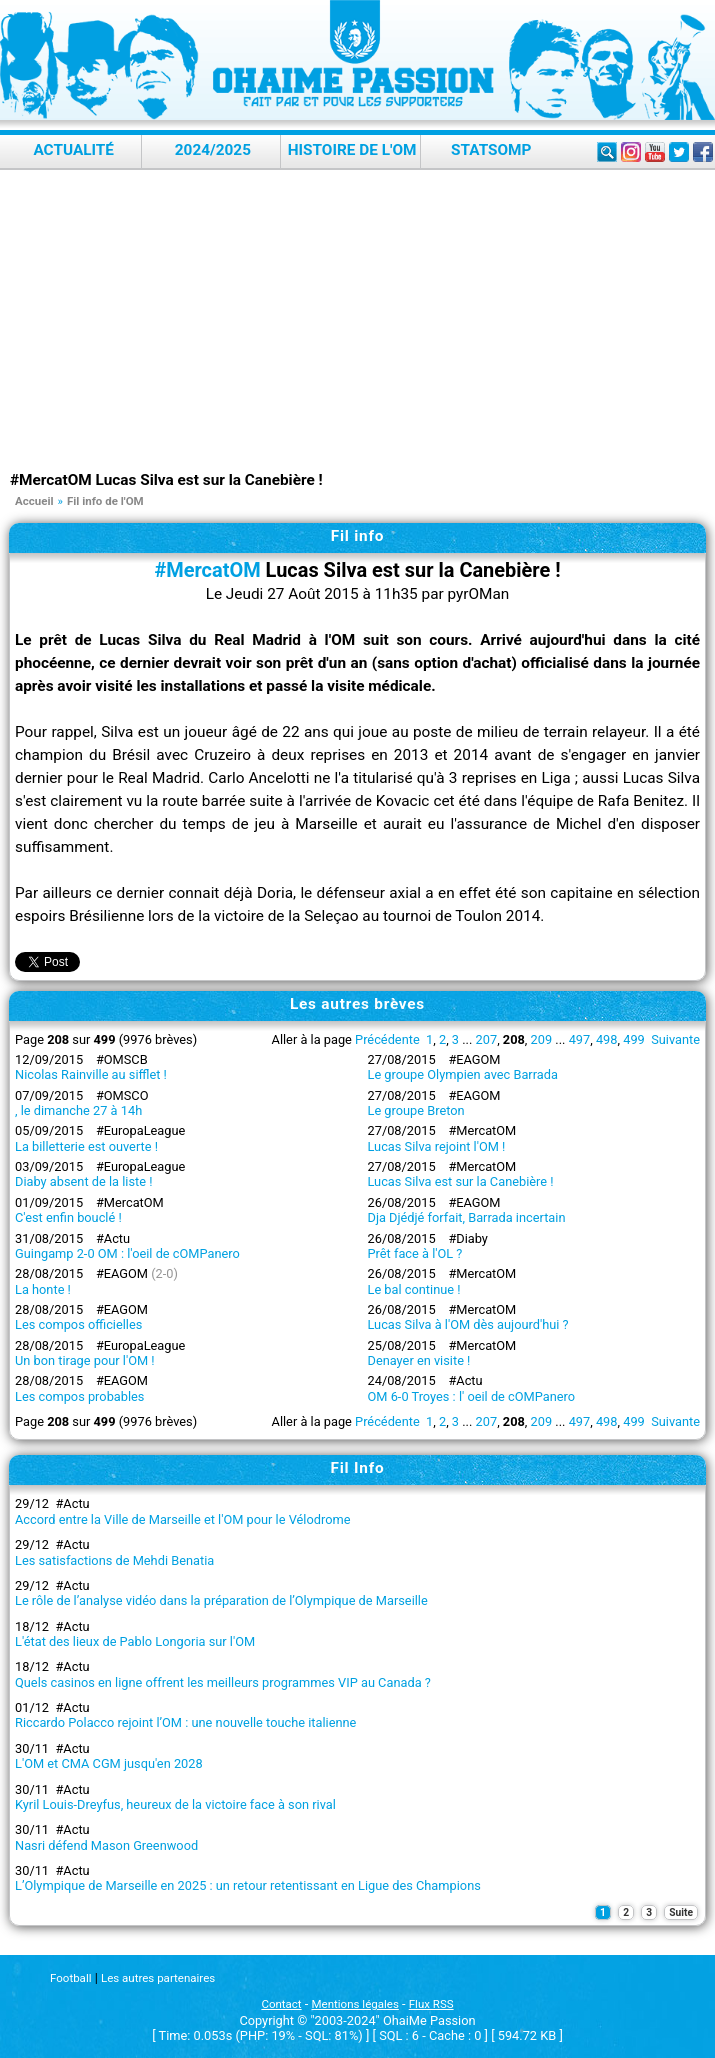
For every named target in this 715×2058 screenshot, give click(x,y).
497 (580, 1039)
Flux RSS (431, 2004)
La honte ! (43, 1289)
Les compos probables (79, 1396)
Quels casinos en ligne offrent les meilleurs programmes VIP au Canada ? (223, 1682)
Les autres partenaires (158, 1978)
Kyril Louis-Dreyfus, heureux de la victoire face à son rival (175, 1804)
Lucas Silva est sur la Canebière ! (461, 1181)
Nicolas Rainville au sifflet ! (91, 1074)
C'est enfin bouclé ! (68, 1217)
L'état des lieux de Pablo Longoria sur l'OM (135, 1641)
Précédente (387, 1039)
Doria (275, 893)
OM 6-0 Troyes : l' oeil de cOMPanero (472, 1396)
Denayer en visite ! (419, 1360)
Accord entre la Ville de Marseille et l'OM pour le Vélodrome (182, 1519)
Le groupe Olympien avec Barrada (463, 1074)
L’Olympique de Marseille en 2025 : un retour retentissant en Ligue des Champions (248, 1885)
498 (607, 1039)
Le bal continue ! (414, 1289)
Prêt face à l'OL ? (415, 1253)
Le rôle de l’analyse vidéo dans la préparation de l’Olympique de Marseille (221, 1600)
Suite (681, 1912)
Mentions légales (355, 2004)
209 (542, 1039)
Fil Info (358, 1468)
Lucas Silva (140, 640)
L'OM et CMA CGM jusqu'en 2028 (109, 1763)
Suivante (675, 1039)
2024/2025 (213, 150)
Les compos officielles (78, 1324)
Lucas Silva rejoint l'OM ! (437, 1146)
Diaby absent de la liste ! (83, 1181)
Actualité (73, 150)
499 (634, 1039)
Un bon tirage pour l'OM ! (85, 1360)
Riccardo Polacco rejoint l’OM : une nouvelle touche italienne (185, 1722)
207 (487, 1039)
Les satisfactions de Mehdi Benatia (114, 1560)
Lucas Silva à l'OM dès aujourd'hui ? (468, 1324)
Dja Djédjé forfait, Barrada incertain (467, 1217)
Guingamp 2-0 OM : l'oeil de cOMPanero (127, 1253)
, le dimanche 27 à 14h (78, 1110)
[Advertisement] (362, 320)
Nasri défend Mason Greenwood (106, 1845)
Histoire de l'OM (352, 150)
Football (70, 1978)
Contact (281, 2004)
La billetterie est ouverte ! (86, 1146)
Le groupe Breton (416, 1110)
